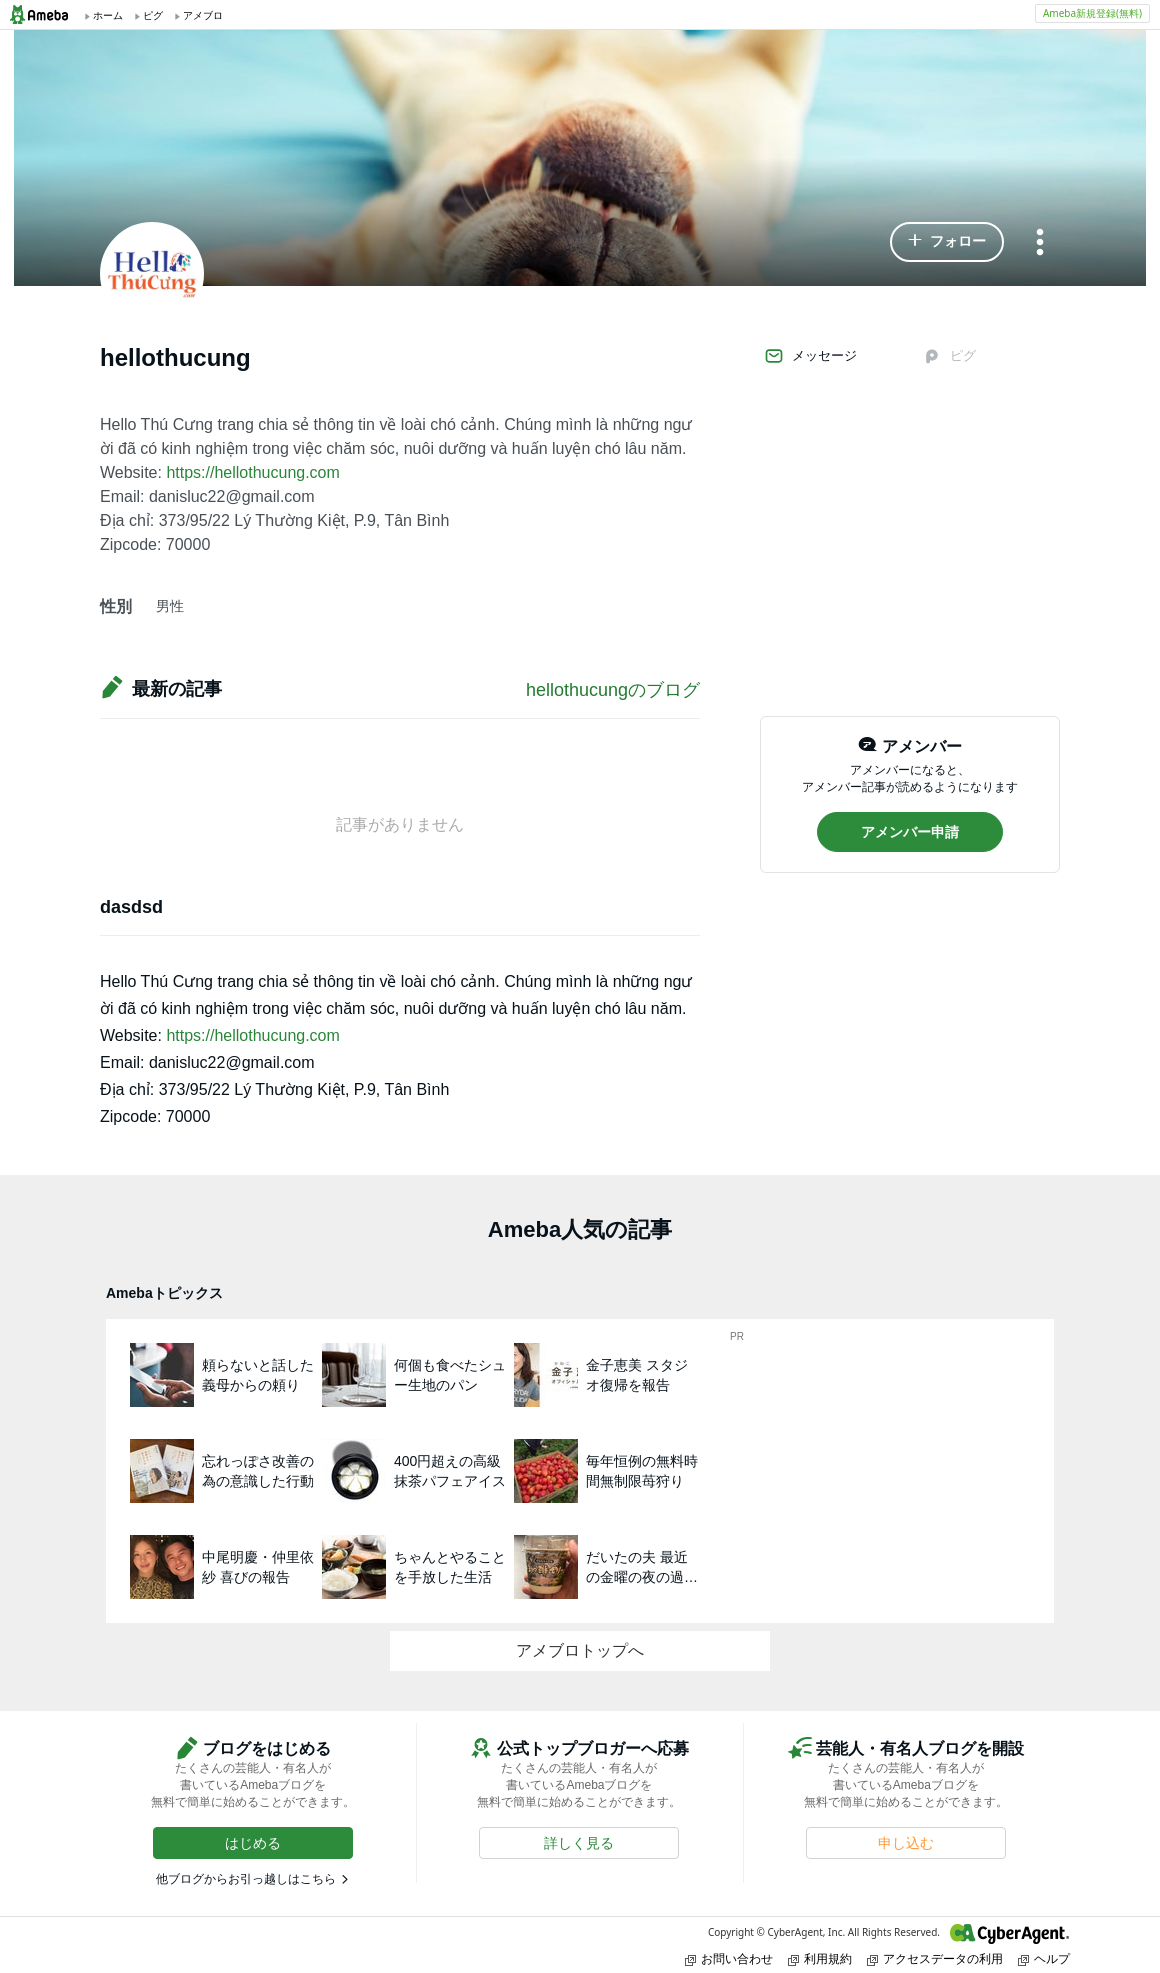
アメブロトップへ (580, 1650)
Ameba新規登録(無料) (1092, 13)
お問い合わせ (729, 1958)
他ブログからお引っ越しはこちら (246, 1879)
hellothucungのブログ (613, 690)
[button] (947, 242)
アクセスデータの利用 (935, 1958)
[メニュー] (1040, 243)
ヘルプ (1044, 1958)
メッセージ (810, 356)
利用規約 (820, 1958)
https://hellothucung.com (252, 472)
